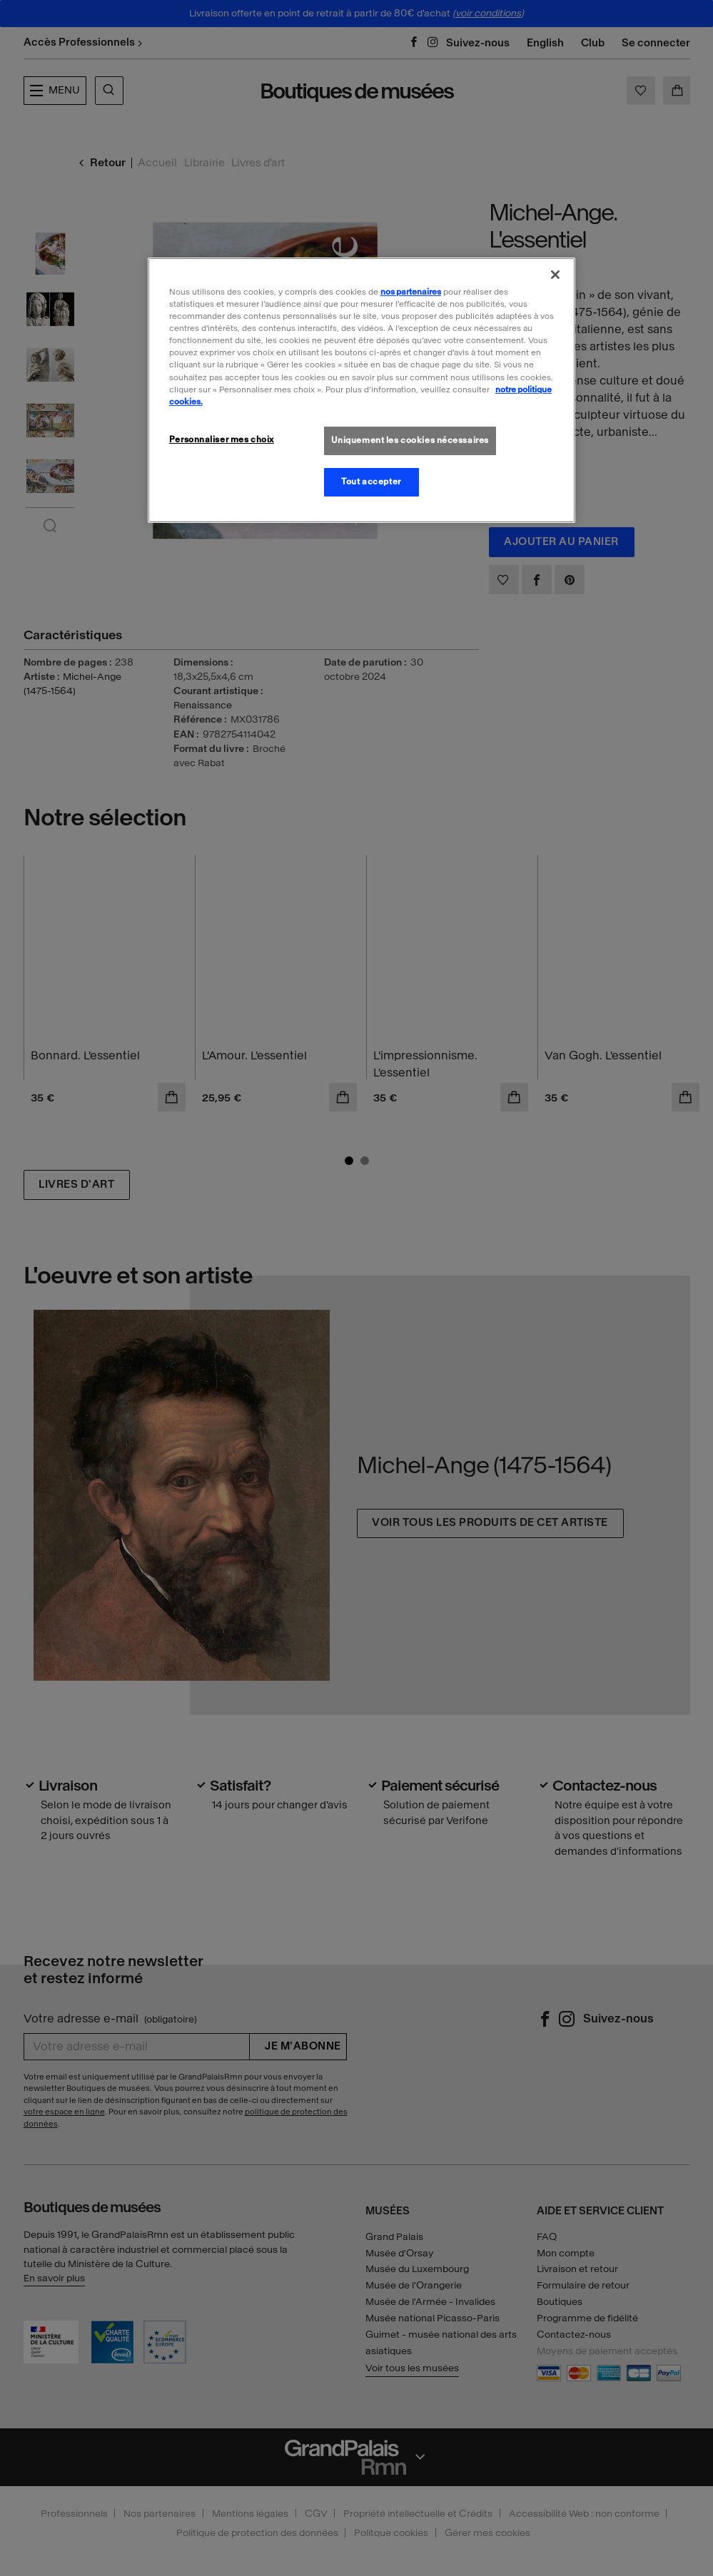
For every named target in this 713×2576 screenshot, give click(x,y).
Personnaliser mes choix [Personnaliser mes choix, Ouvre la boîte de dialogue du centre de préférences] (221, 439)
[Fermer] (555, 274)
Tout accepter (370, 481)
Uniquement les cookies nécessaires (410, 440)
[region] (361, 390)
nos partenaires (410, 291)
